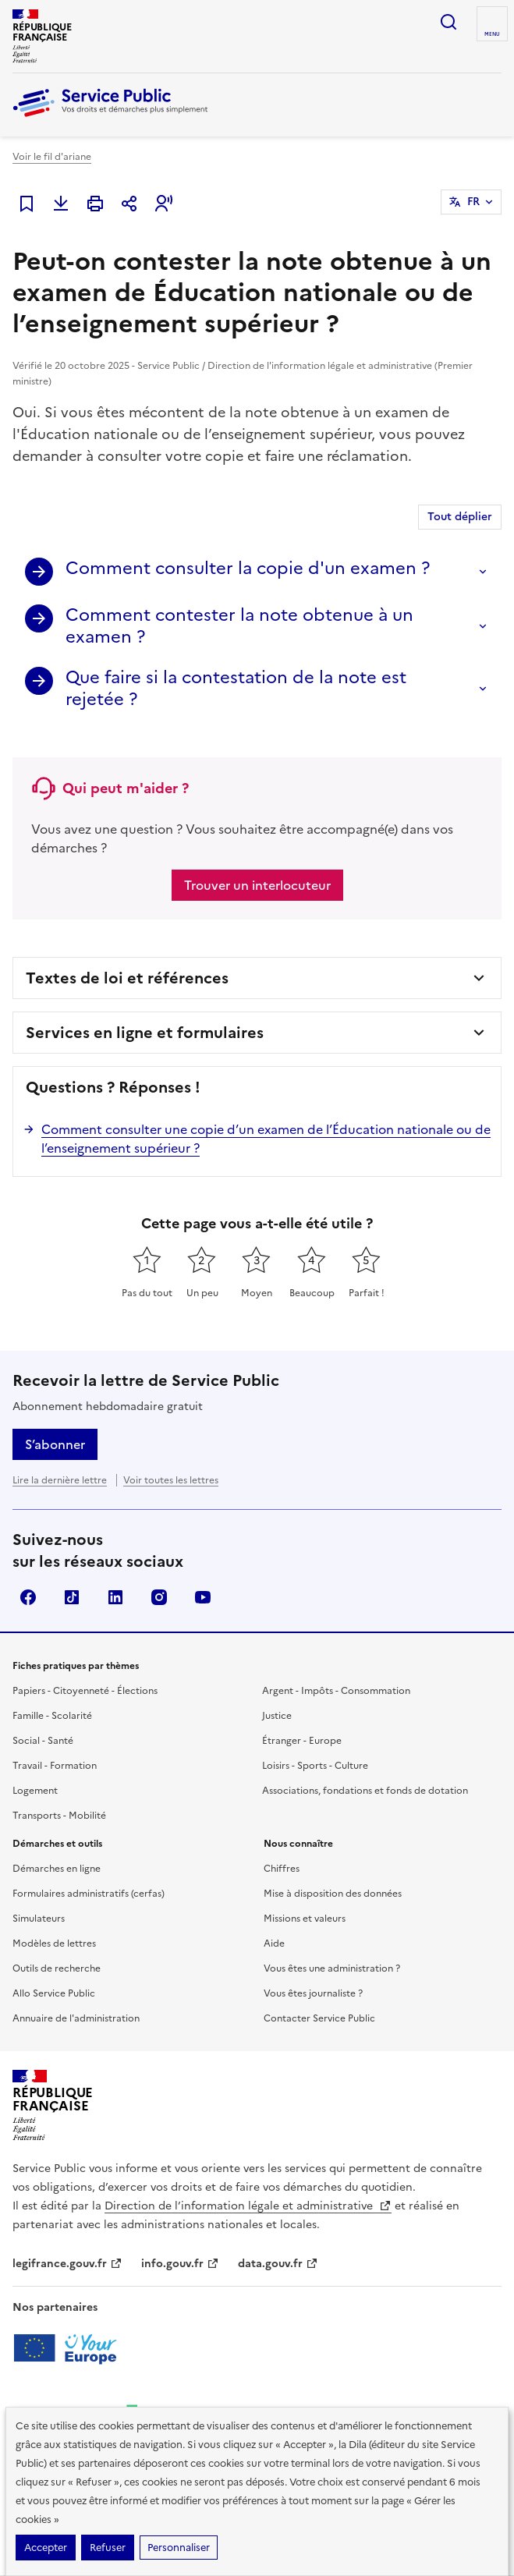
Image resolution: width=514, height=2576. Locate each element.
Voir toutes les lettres (170, 1480)
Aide (274, 1943)
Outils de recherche (56, 1968)
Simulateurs (38, 1919)
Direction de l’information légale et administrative (248, 2206)
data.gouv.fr (278, 2263)
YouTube (202, 1597)
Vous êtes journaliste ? (313, 1993)
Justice (277, 1716)
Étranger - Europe (302, 1741)
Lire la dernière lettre (59, 1480)
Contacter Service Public (319, 2018)
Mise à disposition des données (333, 1894)
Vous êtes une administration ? (332, 1968)
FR (473, 201)
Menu (492, 34)
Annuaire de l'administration (76, 2018)
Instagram (159, 1597)
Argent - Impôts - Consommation (336, 1691)
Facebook (28, 1597)
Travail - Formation (54, 1766)
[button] (164, 204)
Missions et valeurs (305, 1919)
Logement (35, 1791)
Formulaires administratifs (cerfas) (88, 1894)
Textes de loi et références (127, 978)
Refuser (108, 2547)
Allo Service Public (53, 1993)
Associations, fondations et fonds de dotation (365, 1791)
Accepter (45, 2547)
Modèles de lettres (54, 1943)
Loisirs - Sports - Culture (315, 1766)
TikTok (71, 1597)
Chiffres (282, 1869)
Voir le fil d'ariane (51, 157)
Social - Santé (42, 1741)
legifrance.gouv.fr (67, 2263)
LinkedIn (115, 1597)
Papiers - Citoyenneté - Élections (85, 1691)
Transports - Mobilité (59, 1816)
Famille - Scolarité (52, 1716)
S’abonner (55, 1444)
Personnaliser (178, 2547)
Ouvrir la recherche (448, 21)
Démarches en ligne (56, 1869)
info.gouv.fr (180, 2263)
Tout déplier (459, 516)
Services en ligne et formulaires (145, 1032)
